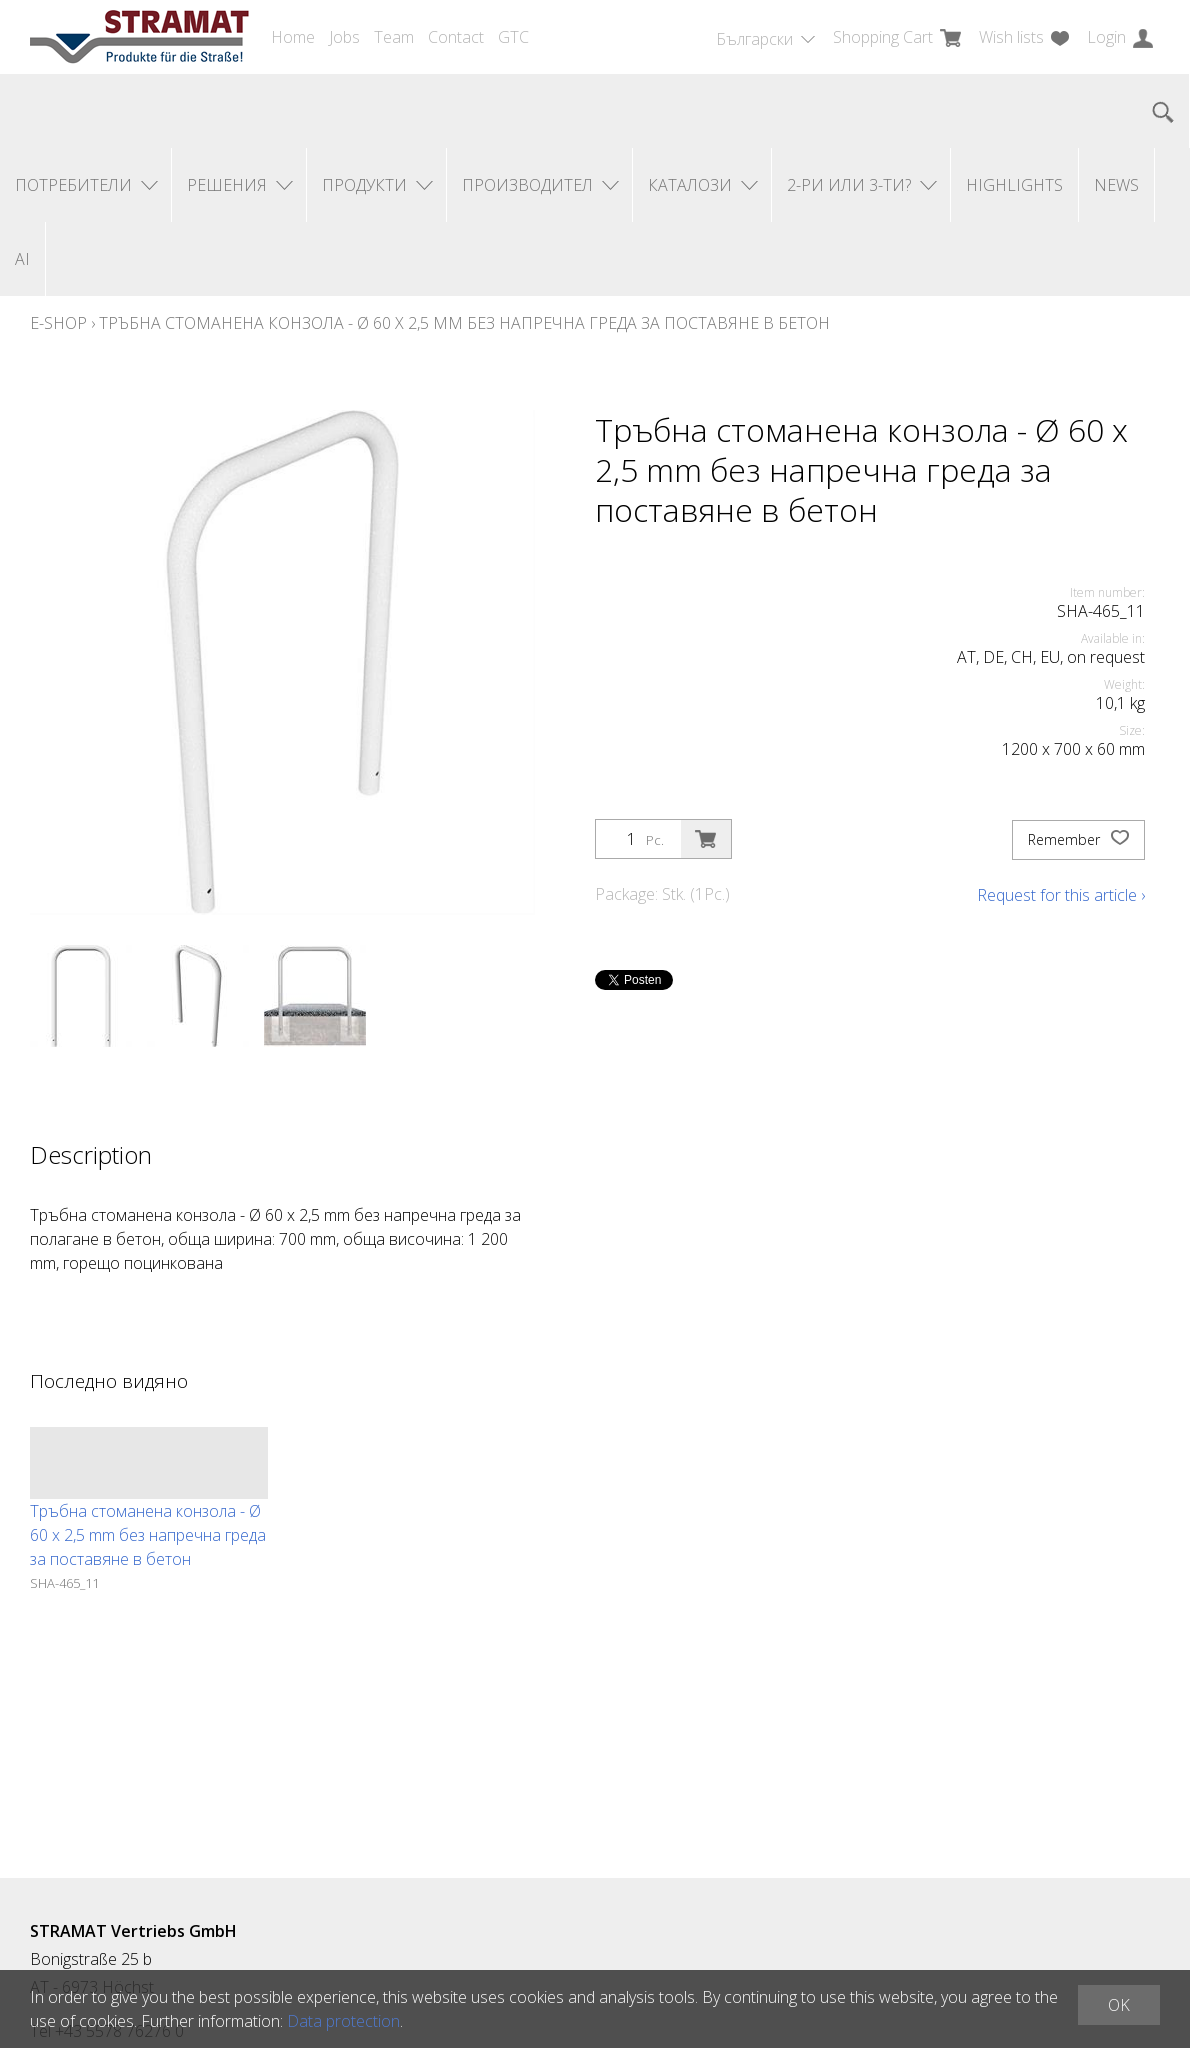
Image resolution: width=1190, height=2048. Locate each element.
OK (1119, 2005)
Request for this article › (1061, 895)
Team (394, 37)
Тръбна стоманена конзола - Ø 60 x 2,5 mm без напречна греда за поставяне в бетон (464, 323)
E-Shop (58, 323)
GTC (513, 37)
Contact (456, 37)
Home (293, 37)
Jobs (344, 37)
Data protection (343, 2021)
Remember (1078, 840)
